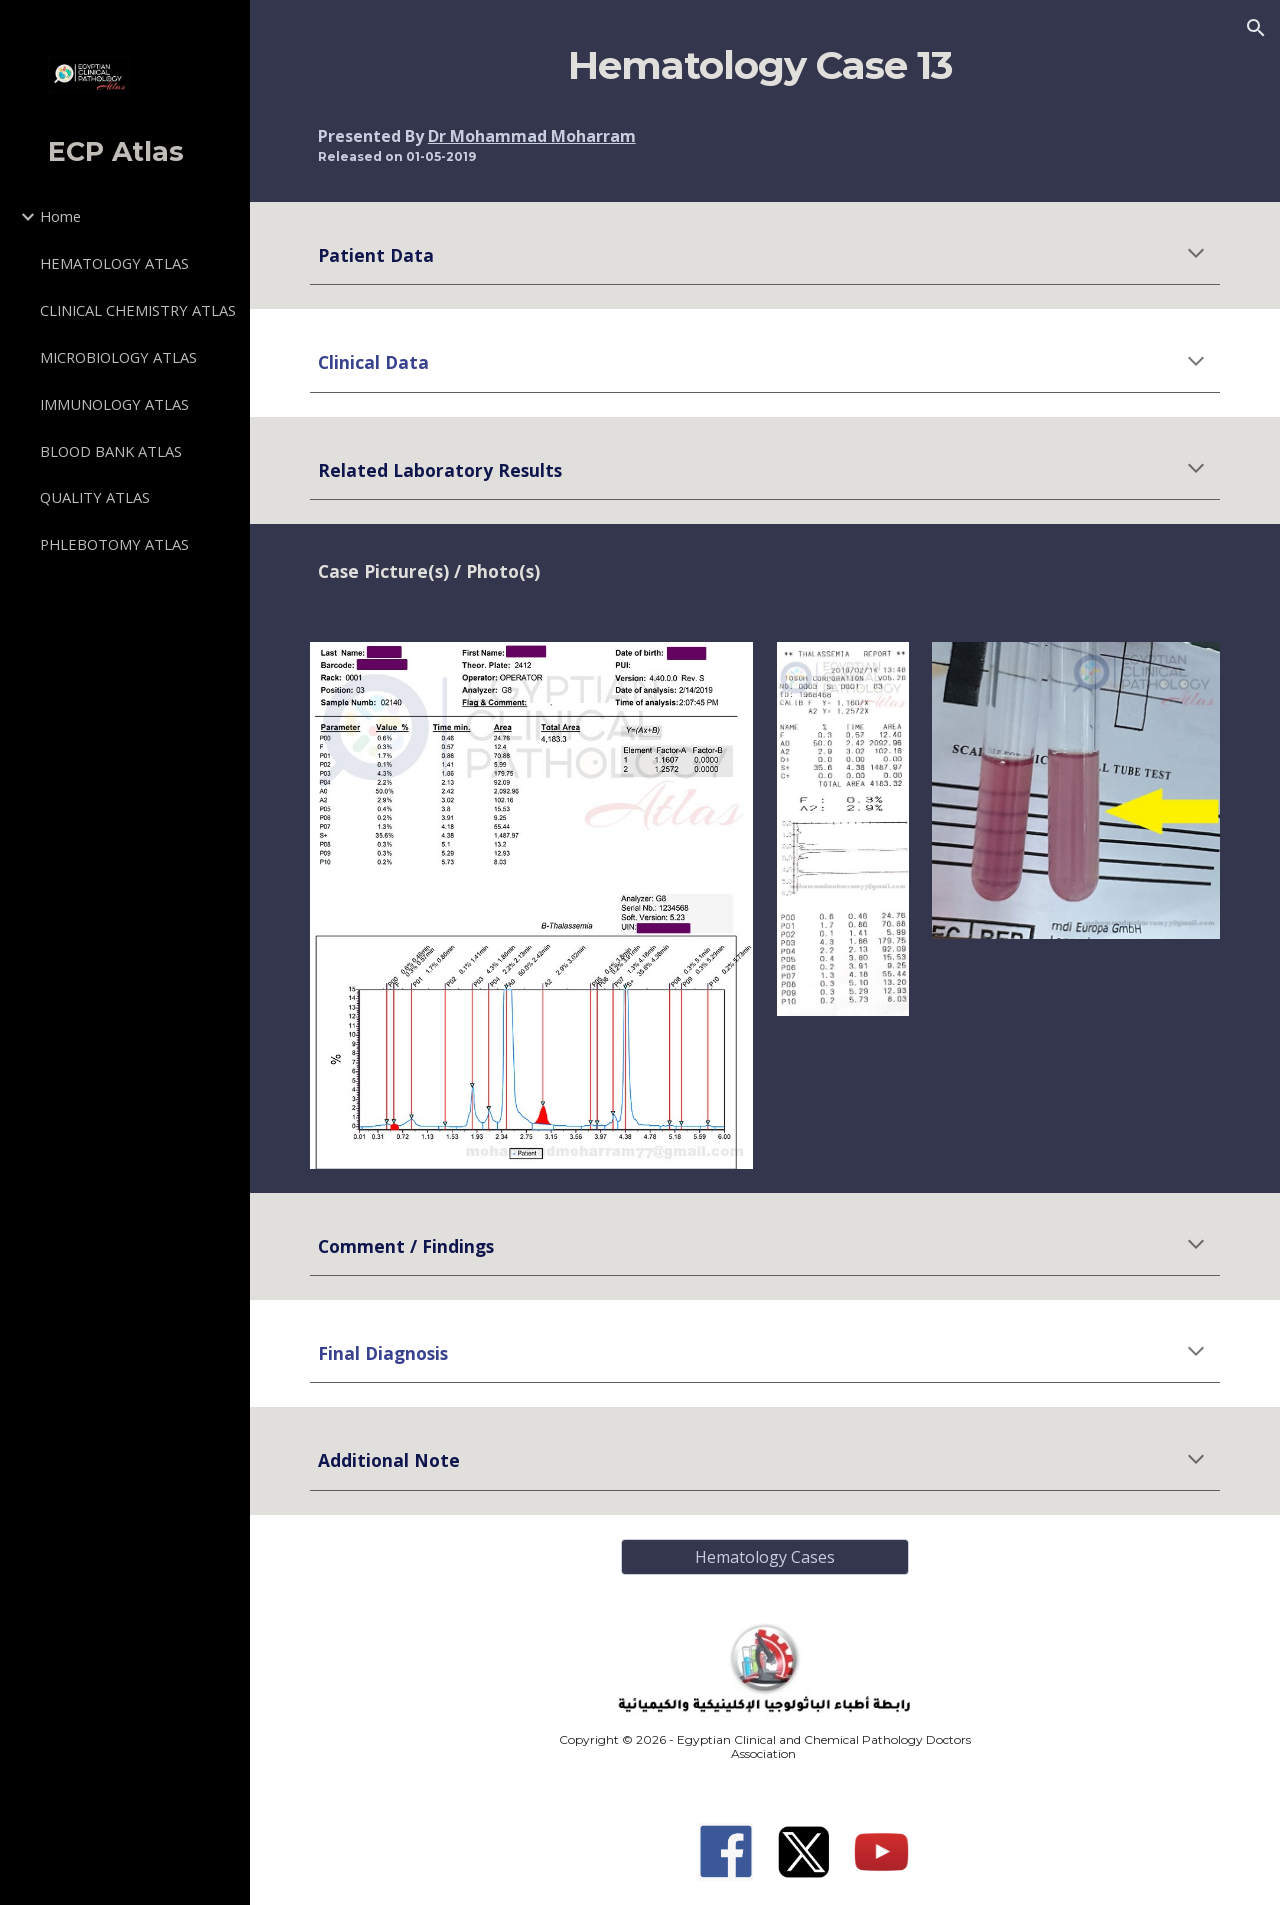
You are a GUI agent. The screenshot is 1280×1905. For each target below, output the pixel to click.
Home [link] (60, 216)
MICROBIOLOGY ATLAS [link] (118, 357)
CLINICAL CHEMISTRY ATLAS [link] (138, 310)
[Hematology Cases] (765, 1557)
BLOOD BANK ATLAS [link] (111, 451)
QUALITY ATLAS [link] (95, 497)
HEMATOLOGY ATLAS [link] (114, 263)
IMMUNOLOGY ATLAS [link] (114, 404)
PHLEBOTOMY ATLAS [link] (114, 544)
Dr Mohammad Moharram (532, 136)
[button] (1256, 28)
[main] (765, 66)
